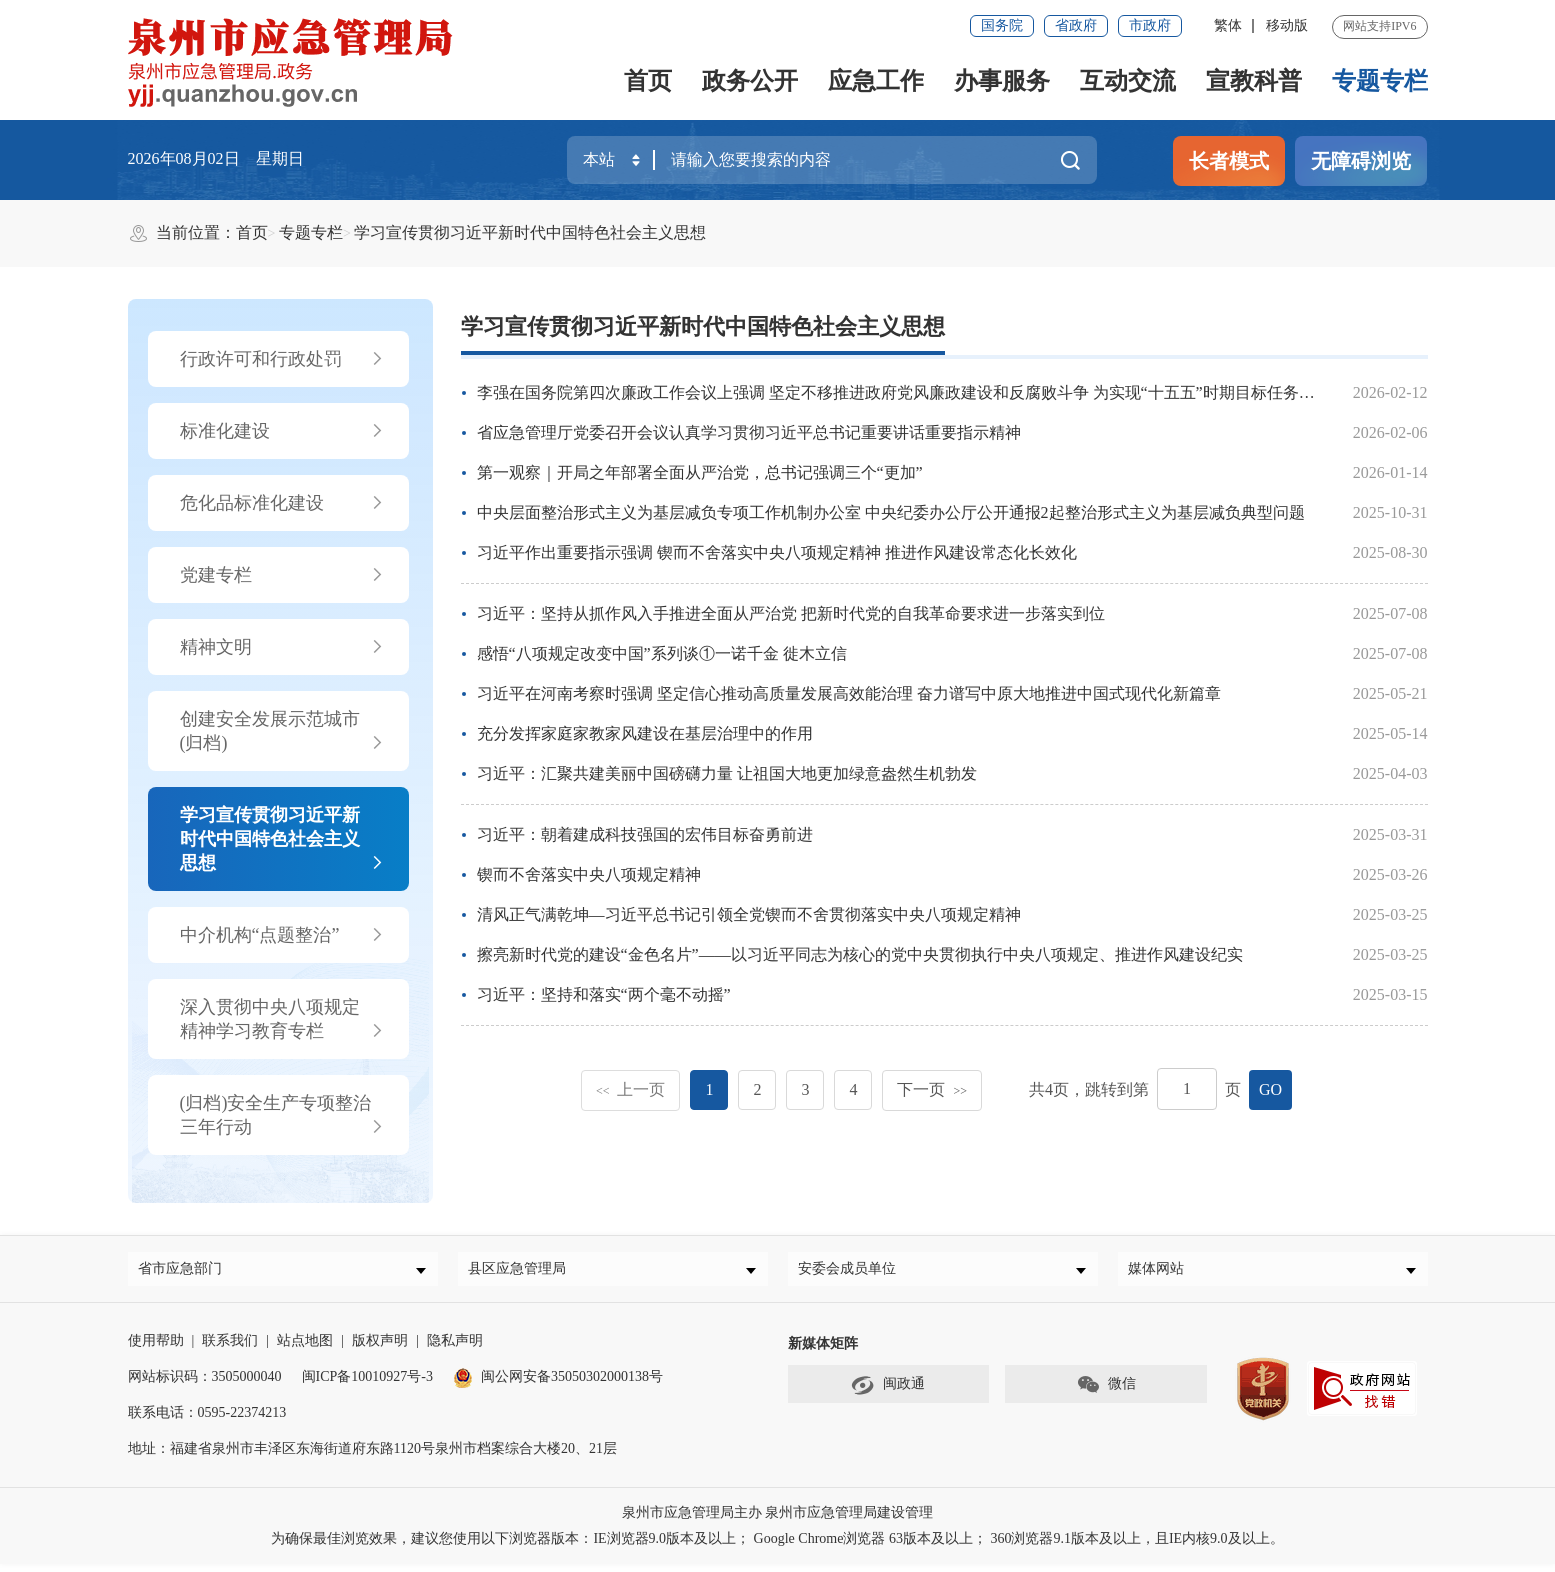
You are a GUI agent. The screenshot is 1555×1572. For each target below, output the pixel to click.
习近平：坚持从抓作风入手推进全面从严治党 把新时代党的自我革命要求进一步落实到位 (791, 613)
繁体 (1228, 25)
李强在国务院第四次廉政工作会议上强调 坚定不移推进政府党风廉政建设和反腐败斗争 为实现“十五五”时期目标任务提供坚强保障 (936, 392)
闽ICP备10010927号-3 (367, 1384)
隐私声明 (455, 1348)
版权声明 (380, 1348)
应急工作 (876, 81)
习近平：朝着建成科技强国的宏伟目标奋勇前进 (645, 834)
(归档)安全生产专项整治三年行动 (282, 1116)
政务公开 (750, 81)
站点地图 (305, 1348)
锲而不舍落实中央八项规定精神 (589, 874)
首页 (648, 81)
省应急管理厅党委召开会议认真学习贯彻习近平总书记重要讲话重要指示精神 (749, 432)
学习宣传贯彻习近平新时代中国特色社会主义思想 (530, 232)
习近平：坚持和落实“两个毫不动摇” (604, 994)
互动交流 (1128, 81)
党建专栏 (282, 575)
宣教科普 (1254, 81)
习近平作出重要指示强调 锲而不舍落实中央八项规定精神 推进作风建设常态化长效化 (777, 552)
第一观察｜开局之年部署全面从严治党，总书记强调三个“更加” (700, 472)
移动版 (1287, 25)
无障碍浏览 (1361, 161)
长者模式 (1229, 161)
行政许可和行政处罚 (282, 359)
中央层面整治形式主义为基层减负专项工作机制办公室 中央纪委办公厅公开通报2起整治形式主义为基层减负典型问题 (891, 512)
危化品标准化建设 (282, 503)
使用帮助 (156, 1348)
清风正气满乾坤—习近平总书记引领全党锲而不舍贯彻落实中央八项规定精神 (749, 914)
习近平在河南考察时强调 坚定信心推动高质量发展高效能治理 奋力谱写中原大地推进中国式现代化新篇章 (849, 693)
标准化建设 (282, 431)
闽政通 (888, 1393)
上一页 (631, 1089)
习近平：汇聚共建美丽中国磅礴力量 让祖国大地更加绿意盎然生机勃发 (727, 773)
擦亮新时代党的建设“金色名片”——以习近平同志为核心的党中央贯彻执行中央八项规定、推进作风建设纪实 (860, 954)
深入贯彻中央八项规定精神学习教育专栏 (282, 1020)
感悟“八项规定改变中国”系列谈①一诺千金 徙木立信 (662, 653)
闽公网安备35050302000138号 (558, 1384)
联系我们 (230, 1348)
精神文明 (282, 647)
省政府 (1076, 25)
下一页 (932, 1089)
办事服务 (1002, 81)
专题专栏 (1380, 81)
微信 (1106, 1393)
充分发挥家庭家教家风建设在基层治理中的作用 (645, 733)
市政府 (1150, 25)
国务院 (1002, 25)
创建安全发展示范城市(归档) (282, 732)
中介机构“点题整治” (282, 935)
